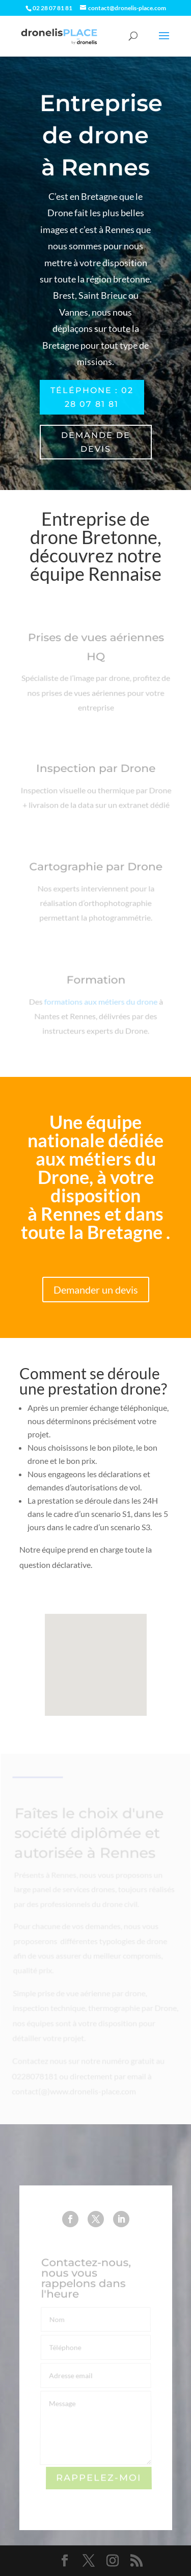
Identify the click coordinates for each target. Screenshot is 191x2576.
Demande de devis (95, 442)
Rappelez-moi (99, 2478)
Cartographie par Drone (95, 871)
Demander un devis (95, 1289)
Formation (95, 984)
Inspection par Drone (95, 771)
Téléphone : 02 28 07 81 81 (91, 397)
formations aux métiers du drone (100, 1003)
